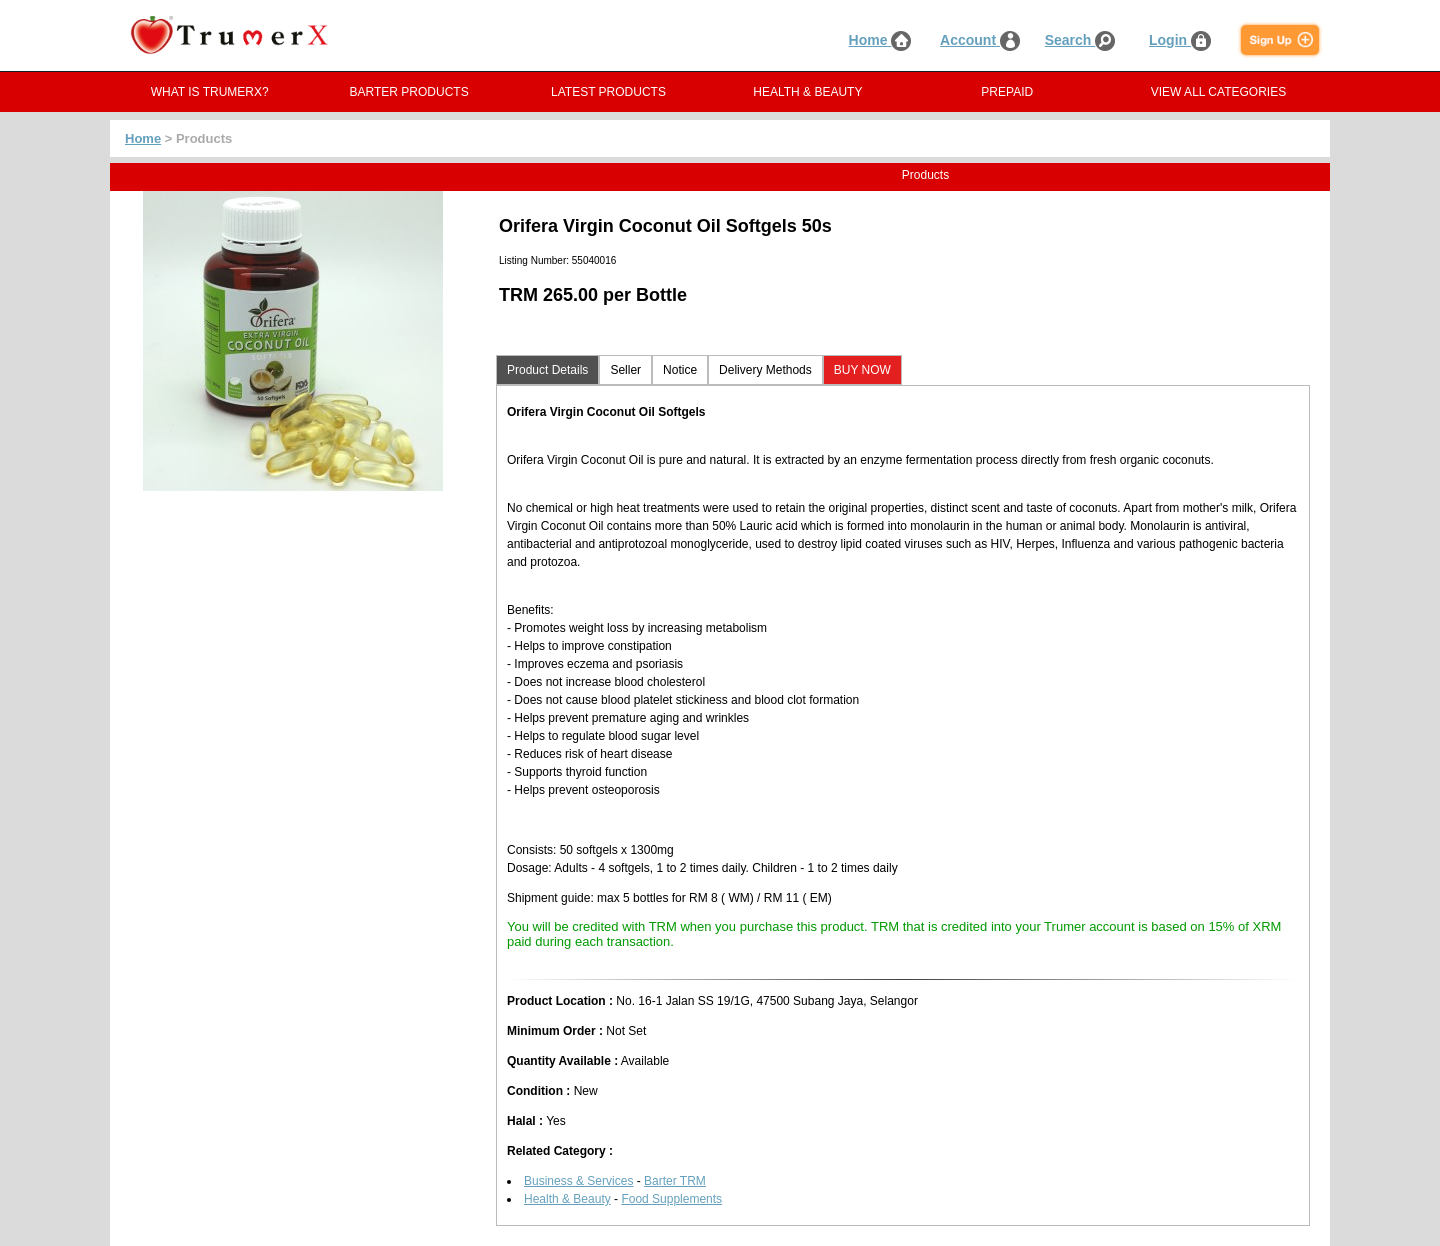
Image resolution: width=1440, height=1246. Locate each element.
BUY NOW (862, 370)
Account (980, 40)
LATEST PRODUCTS (608, 92)
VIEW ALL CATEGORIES (1218, 92)
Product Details (547, 370)
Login (1180, 40)
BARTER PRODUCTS (409, 92)
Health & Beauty (567, 1199)
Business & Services (578, 1181)
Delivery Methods (765, 370)
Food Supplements (671, 1199)
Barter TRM (675, 1181)
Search (1080, 40)
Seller (625, 370)
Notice (680, 370)
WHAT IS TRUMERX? (210, 92)
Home (880, 40)
